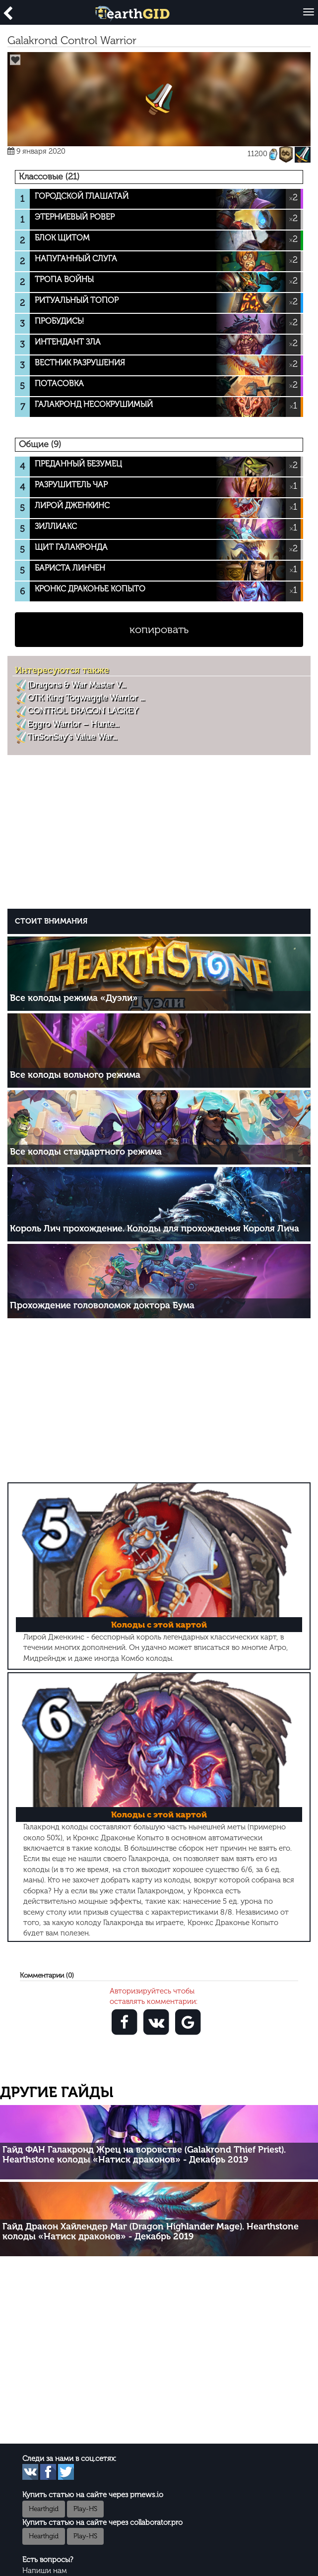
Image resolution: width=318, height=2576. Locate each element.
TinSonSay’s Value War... (72, 737)
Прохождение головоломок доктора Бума (102, 1305)
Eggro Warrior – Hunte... (73, 724)
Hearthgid (44, 2509)
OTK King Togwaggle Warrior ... (85, 698)
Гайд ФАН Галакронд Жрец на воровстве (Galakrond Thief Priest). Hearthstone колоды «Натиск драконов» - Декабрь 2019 (144, 2154)
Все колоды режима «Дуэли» (74, 998)
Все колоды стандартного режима (86, 1151)
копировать (159, 629)
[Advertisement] (161, 835)
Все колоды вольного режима (75, 1074)
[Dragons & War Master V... (76, 685)
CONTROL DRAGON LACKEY (82, 710)
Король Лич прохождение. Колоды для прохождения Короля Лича (154, 1228)
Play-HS (85, 2509)
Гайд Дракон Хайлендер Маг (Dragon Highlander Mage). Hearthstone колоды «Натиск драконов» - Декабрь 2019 (150, 2231)
